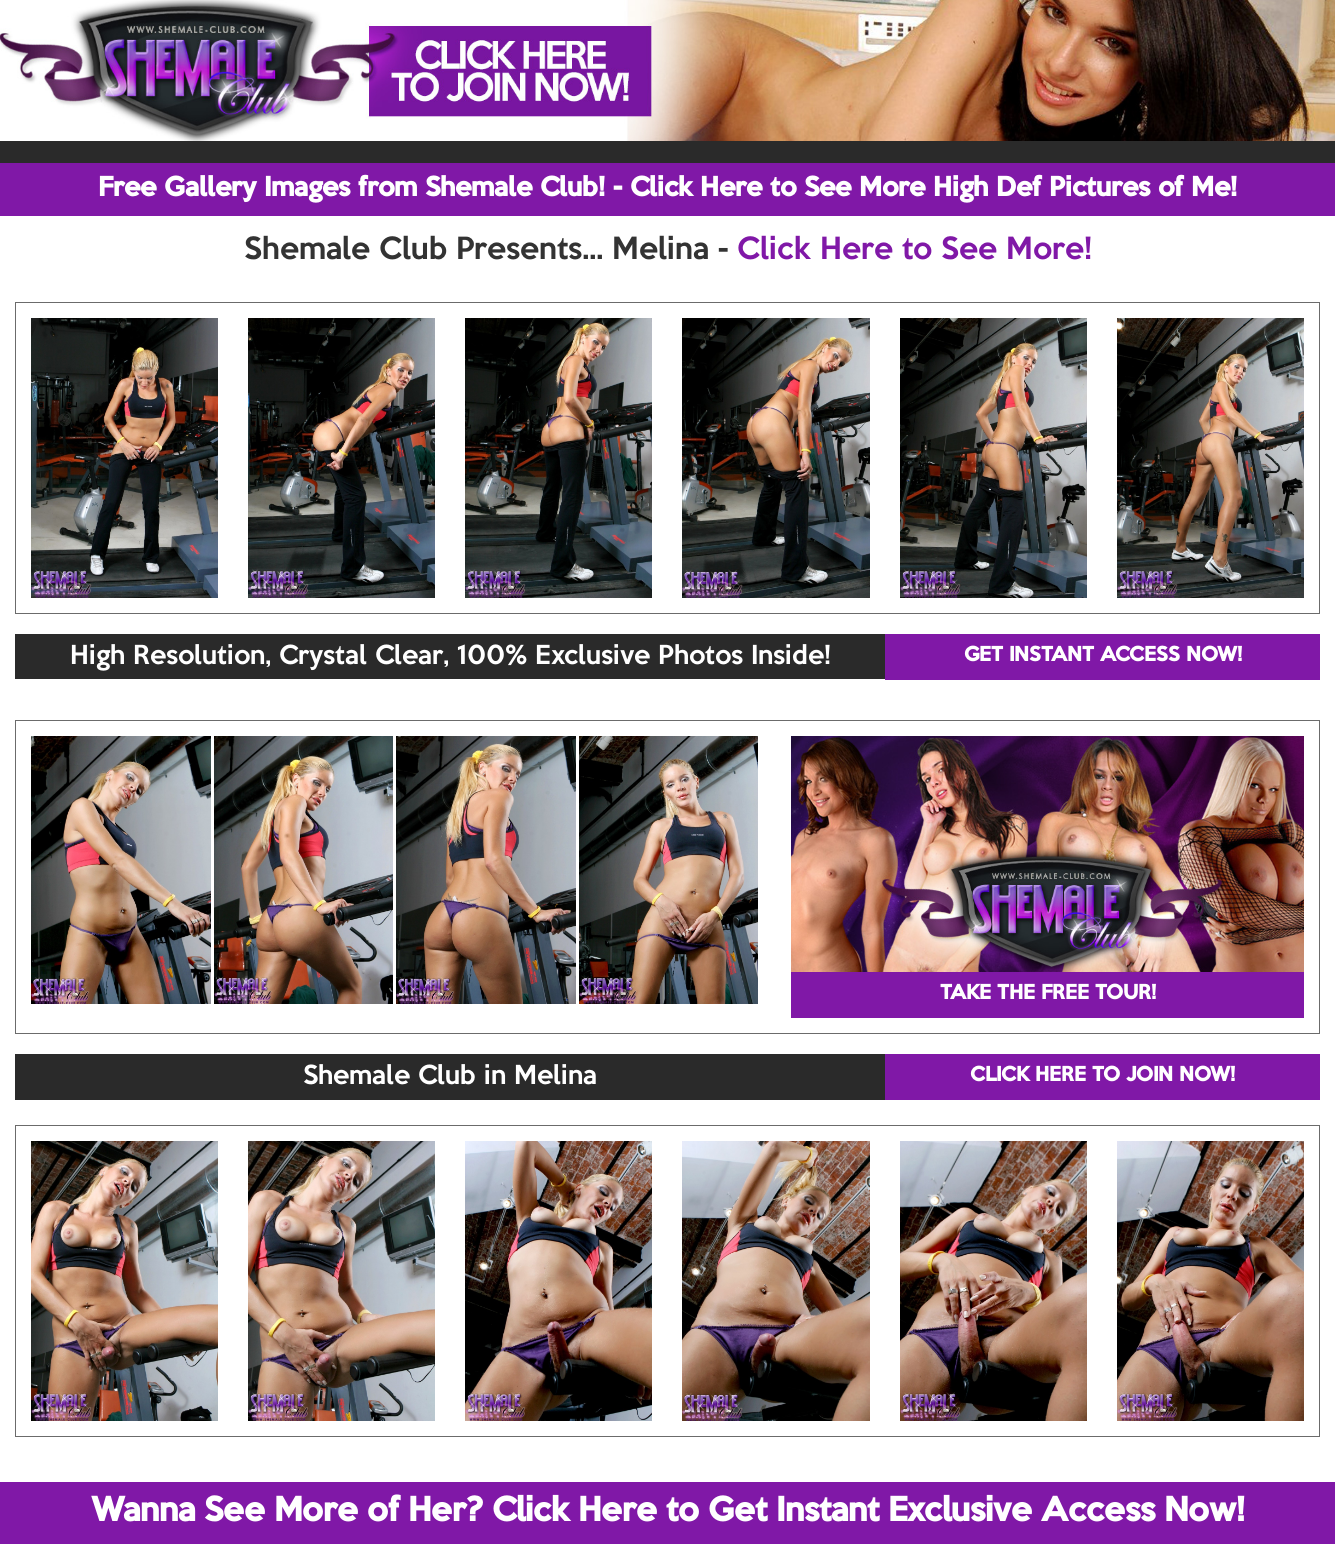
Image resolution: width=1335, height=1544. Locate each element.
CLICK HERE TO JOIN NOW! (1102, 1076)
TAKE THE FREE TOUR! (1048, 994)
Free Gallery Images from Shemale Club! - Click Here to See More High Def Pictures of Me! (667, 189)
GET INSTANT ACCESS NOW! (1103, 656)
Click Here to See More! (914, 251)
